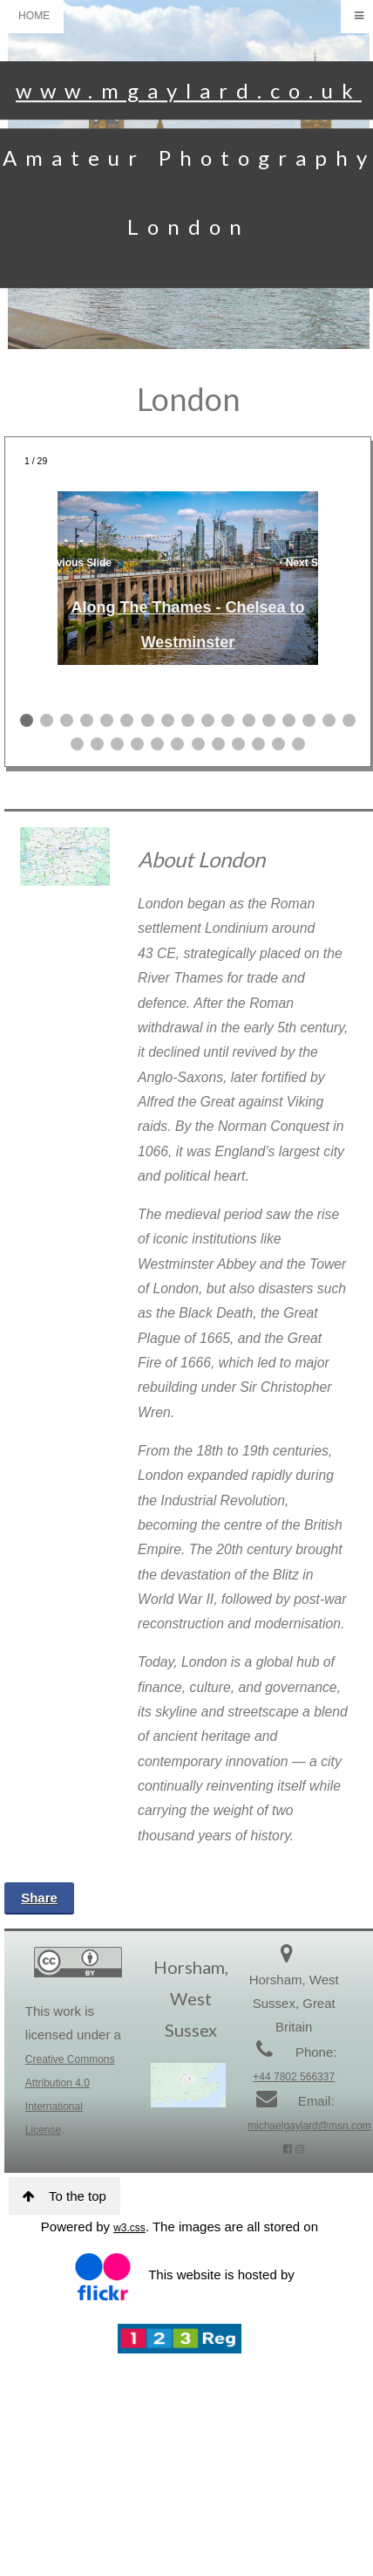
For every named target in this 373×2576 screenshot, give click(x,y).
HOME (34, 16)
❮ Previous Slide (70, 563)
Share (39, 1897)
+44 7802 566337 (294, 2077)
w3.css (129, 2228)
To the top (64, 2196)
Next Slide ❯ (317, 563)
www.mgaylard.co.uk (189, 90)
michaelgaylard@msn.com (309, 2126)
